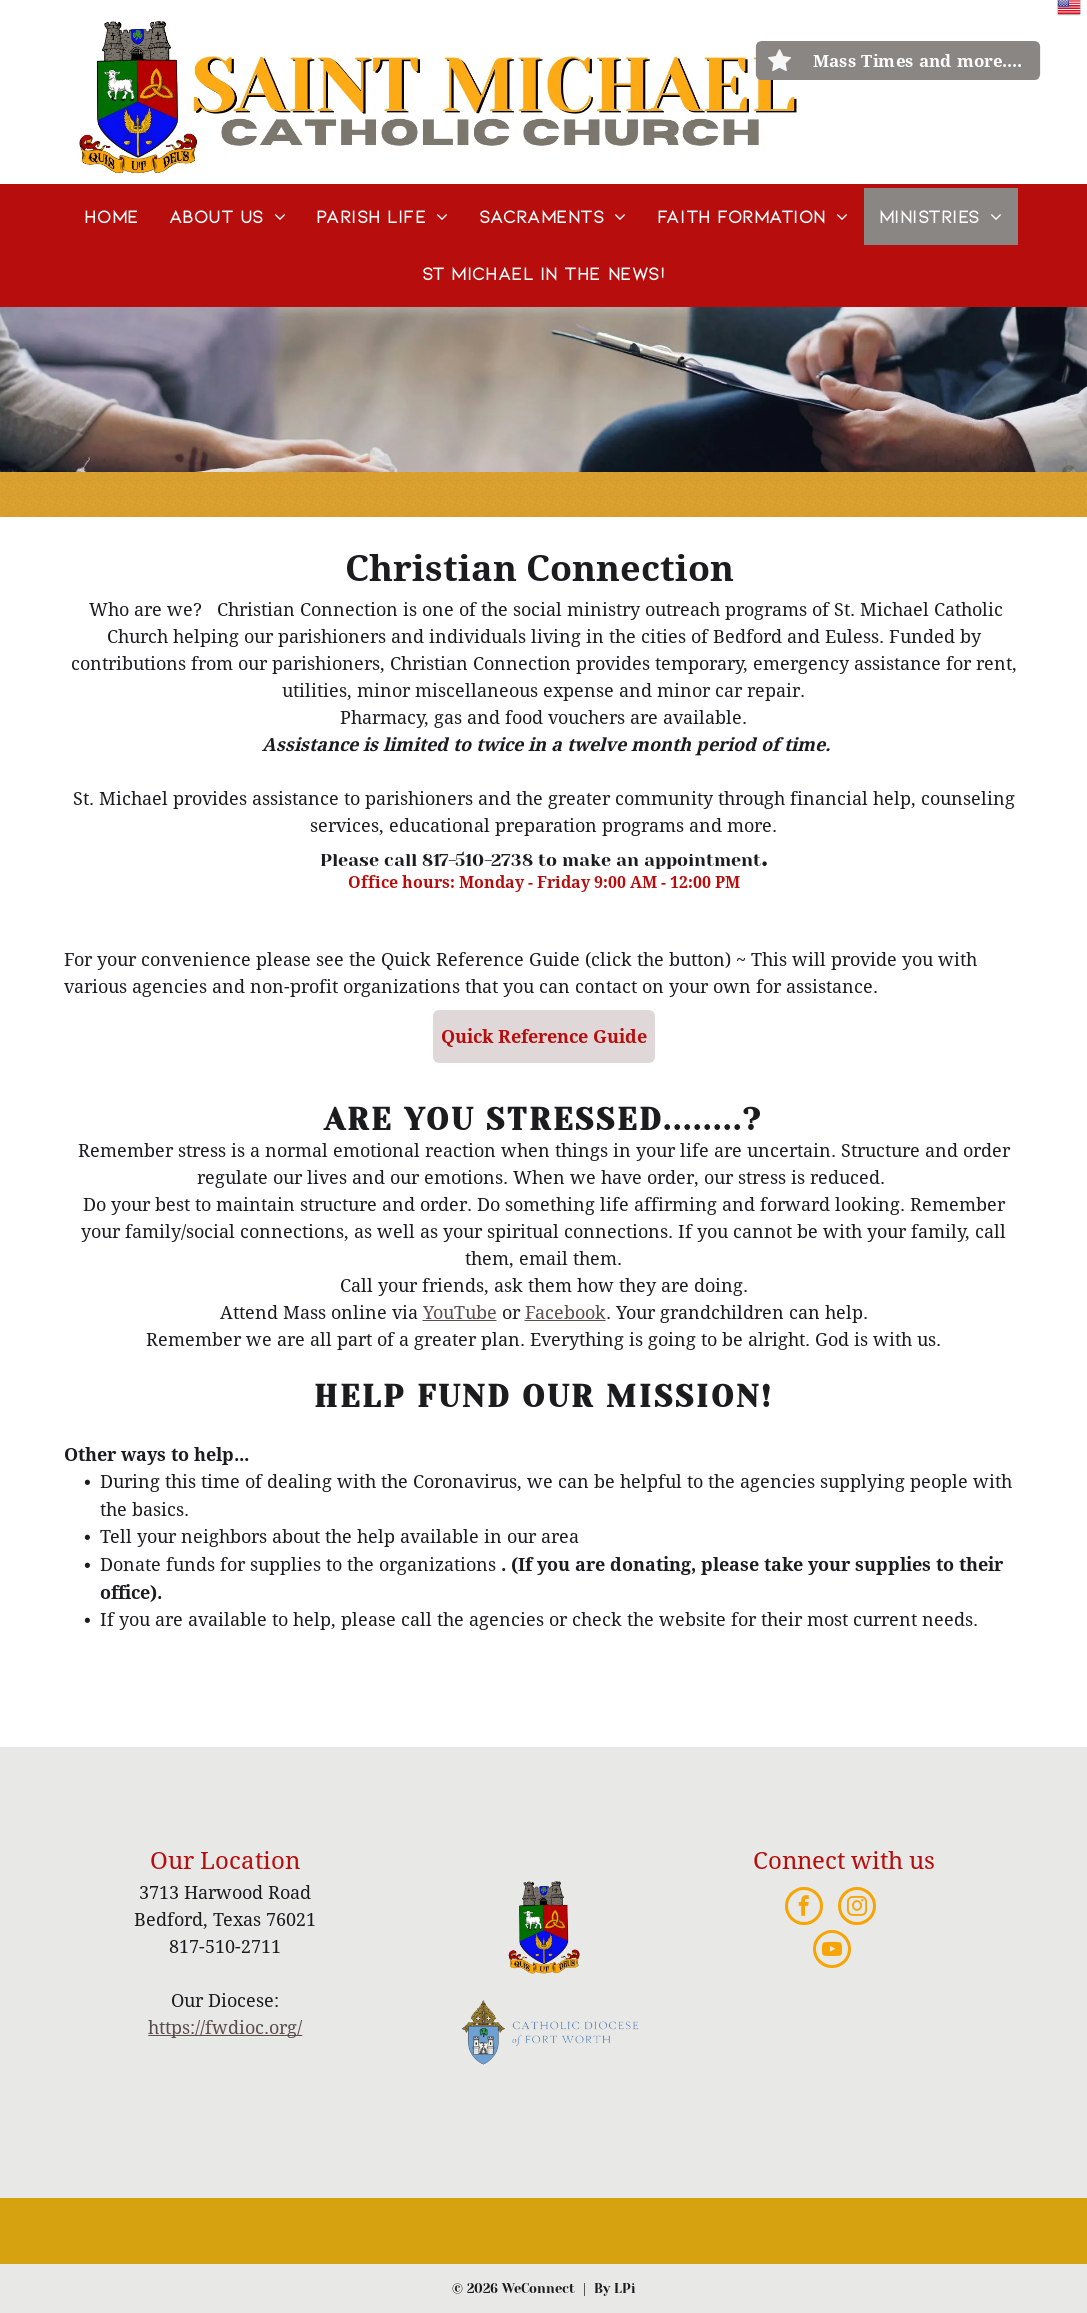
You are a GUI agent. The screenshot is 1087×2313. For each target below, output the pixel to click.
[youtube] (832, 1951)
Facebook (565, 1312)
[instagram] (857, 1908)
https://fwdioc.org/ (225, 2027)
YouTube (460, 1312)
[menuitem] (111, 216)
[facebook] (804, 1908)
